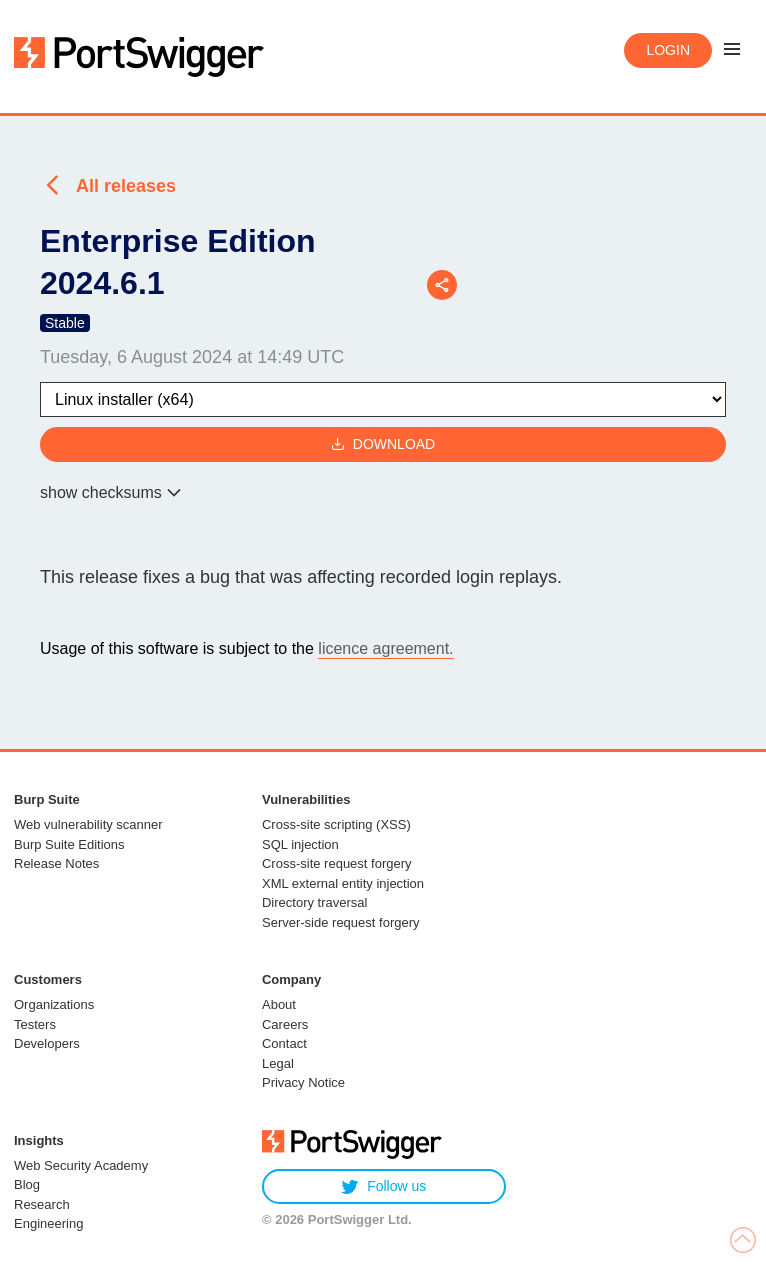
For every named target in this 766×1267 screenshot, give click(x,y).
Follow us (383, 1186)
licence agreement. (385, 648)
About (279, 1004)
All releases (126, 186)
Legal (278, 1063)
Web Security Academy (81, 1165)
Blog (27, 1184)
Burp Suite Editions (69, 844)
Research (42, 1204)
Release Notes (56, 863)
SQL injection (300, 844)
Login (668, 50)
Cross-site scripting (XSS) (336, 824)
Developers (47, 1043)
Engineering (48, 1223)
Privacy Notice (303, 1082)
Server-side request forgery (341, 922)
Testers (35, 1024)
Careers (285, 1024)
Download (383, 444)
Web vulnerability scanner (88, 824)
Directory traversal (314, 902)
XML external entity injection (343, 883)
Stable (65, 323)
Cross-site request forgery (337, 863)
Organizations (54, 1004)
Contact (284, 1043)
